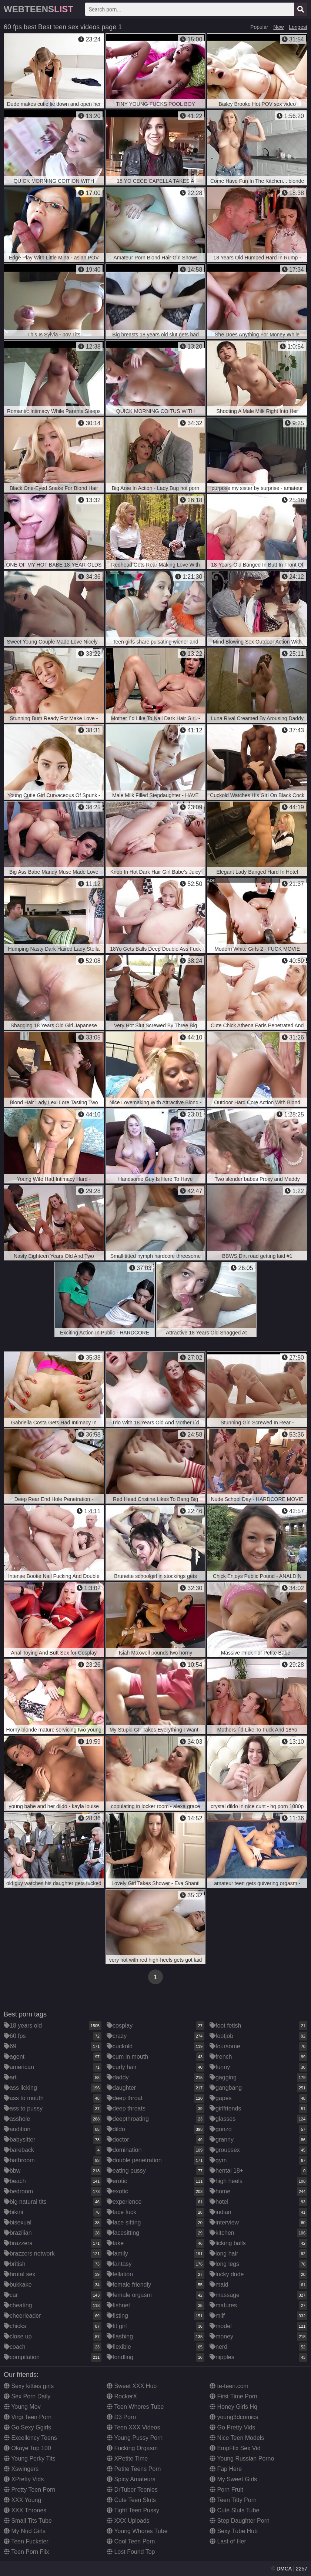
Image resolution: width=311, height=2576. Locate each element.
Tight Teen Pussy (133, 2510)
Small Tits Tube (28, 2521)
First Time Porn (233, 2396)
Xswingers (21, 2469)
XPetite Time (127, 2458)
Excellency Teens (30, 2438)
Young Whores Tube (137, 2531)
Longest (298, 27)
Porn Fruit (226, 2489)
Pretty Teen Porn (29, 2489)
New (278, 27)
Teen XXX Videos (133, 2427)
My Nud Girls (25, 2531)
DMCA (284, 2569)
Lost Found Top (131, 2552)
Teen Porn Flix (26, 2552)
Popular (259, 27)
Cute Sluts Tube (234, 2510)
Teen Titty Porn (233, 2500)
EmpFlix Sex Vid (235, 2448)
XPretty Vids (24, 2479)
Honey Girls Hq (233, 2407)
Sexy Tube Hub (234, 2531)
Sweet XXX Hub (132, 2386)
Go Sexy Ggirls (27, 2427)
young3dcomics (234, 2417)
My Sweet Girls (233, 2479)
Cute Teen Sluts (131, 2500)
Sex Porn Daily (27, 2396)
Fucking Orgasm (132, 2448)
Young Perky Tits (30, 2458)
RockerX (122, 2396)
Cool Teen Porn (131, 2541)
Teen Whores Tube (135, 2407)
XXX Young (22, 2500)
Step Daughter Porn (240, 2521)
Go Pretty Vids (232, 2427)
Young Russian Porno (242, 2458)
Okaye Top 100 (27, 2448)
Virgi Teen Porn (27, 2417)
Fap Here (226, 2469)
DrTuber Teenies (132, 2489)
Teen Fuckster (26, 2541)
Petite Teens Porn (134, 2469)
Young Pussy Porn (135, 2438)
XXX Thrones (25, 2510)
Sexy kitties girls (29, 2386)
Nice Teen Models (237, 2438)
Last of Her (228, 2541)
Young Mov (22, 2407)
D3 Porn (121, 2417)
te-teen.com (229, 2386)
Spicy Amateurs (131, 2479)
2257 (301, 2569)
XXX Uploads (128, 2521)
